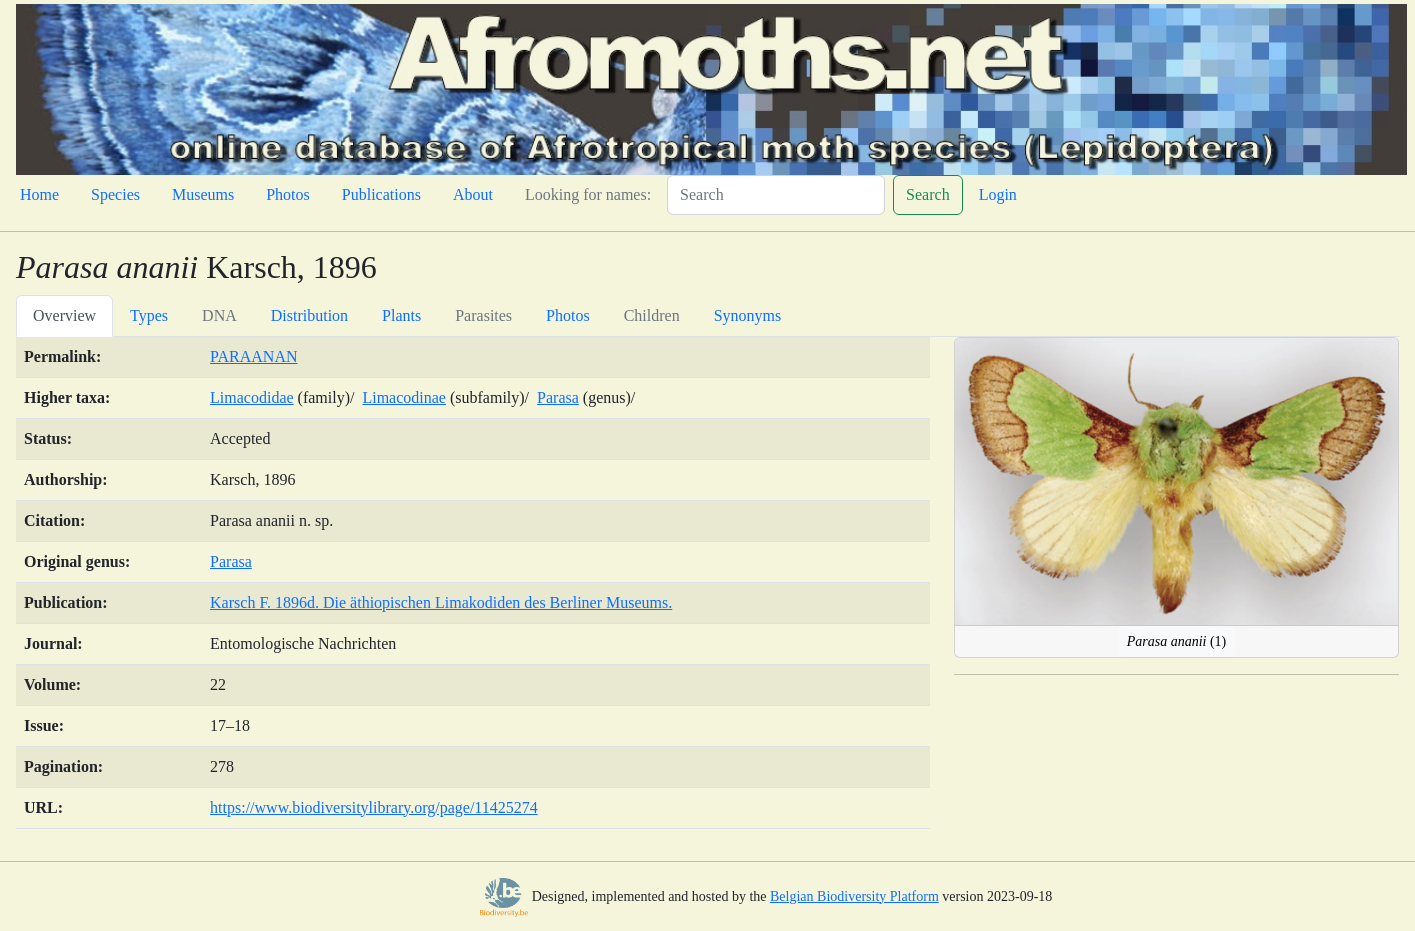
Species (115, 194)
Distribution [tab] (309, 315)
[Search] (776, 195)
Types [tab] (149, 315)
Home (39, 194)
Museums (203, 194)
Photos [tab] (568, 315)
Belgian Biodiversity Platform (854, 896)
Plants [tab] (401, 315)
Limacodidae (252, 397)
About (473, 194)
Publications (381, 194)
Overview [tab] (64, 315)
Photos (288, 194)
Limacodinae (404, 397)
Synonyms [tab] (748, 315)
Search (928, 194)
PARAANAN (253, 356)
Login (998, 194)
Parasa (558, 397)
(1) (1177, 641)
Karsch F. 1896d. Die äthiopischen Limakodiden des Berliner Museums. (441, 602)
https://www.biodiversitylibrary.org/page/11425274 (374, 807)
